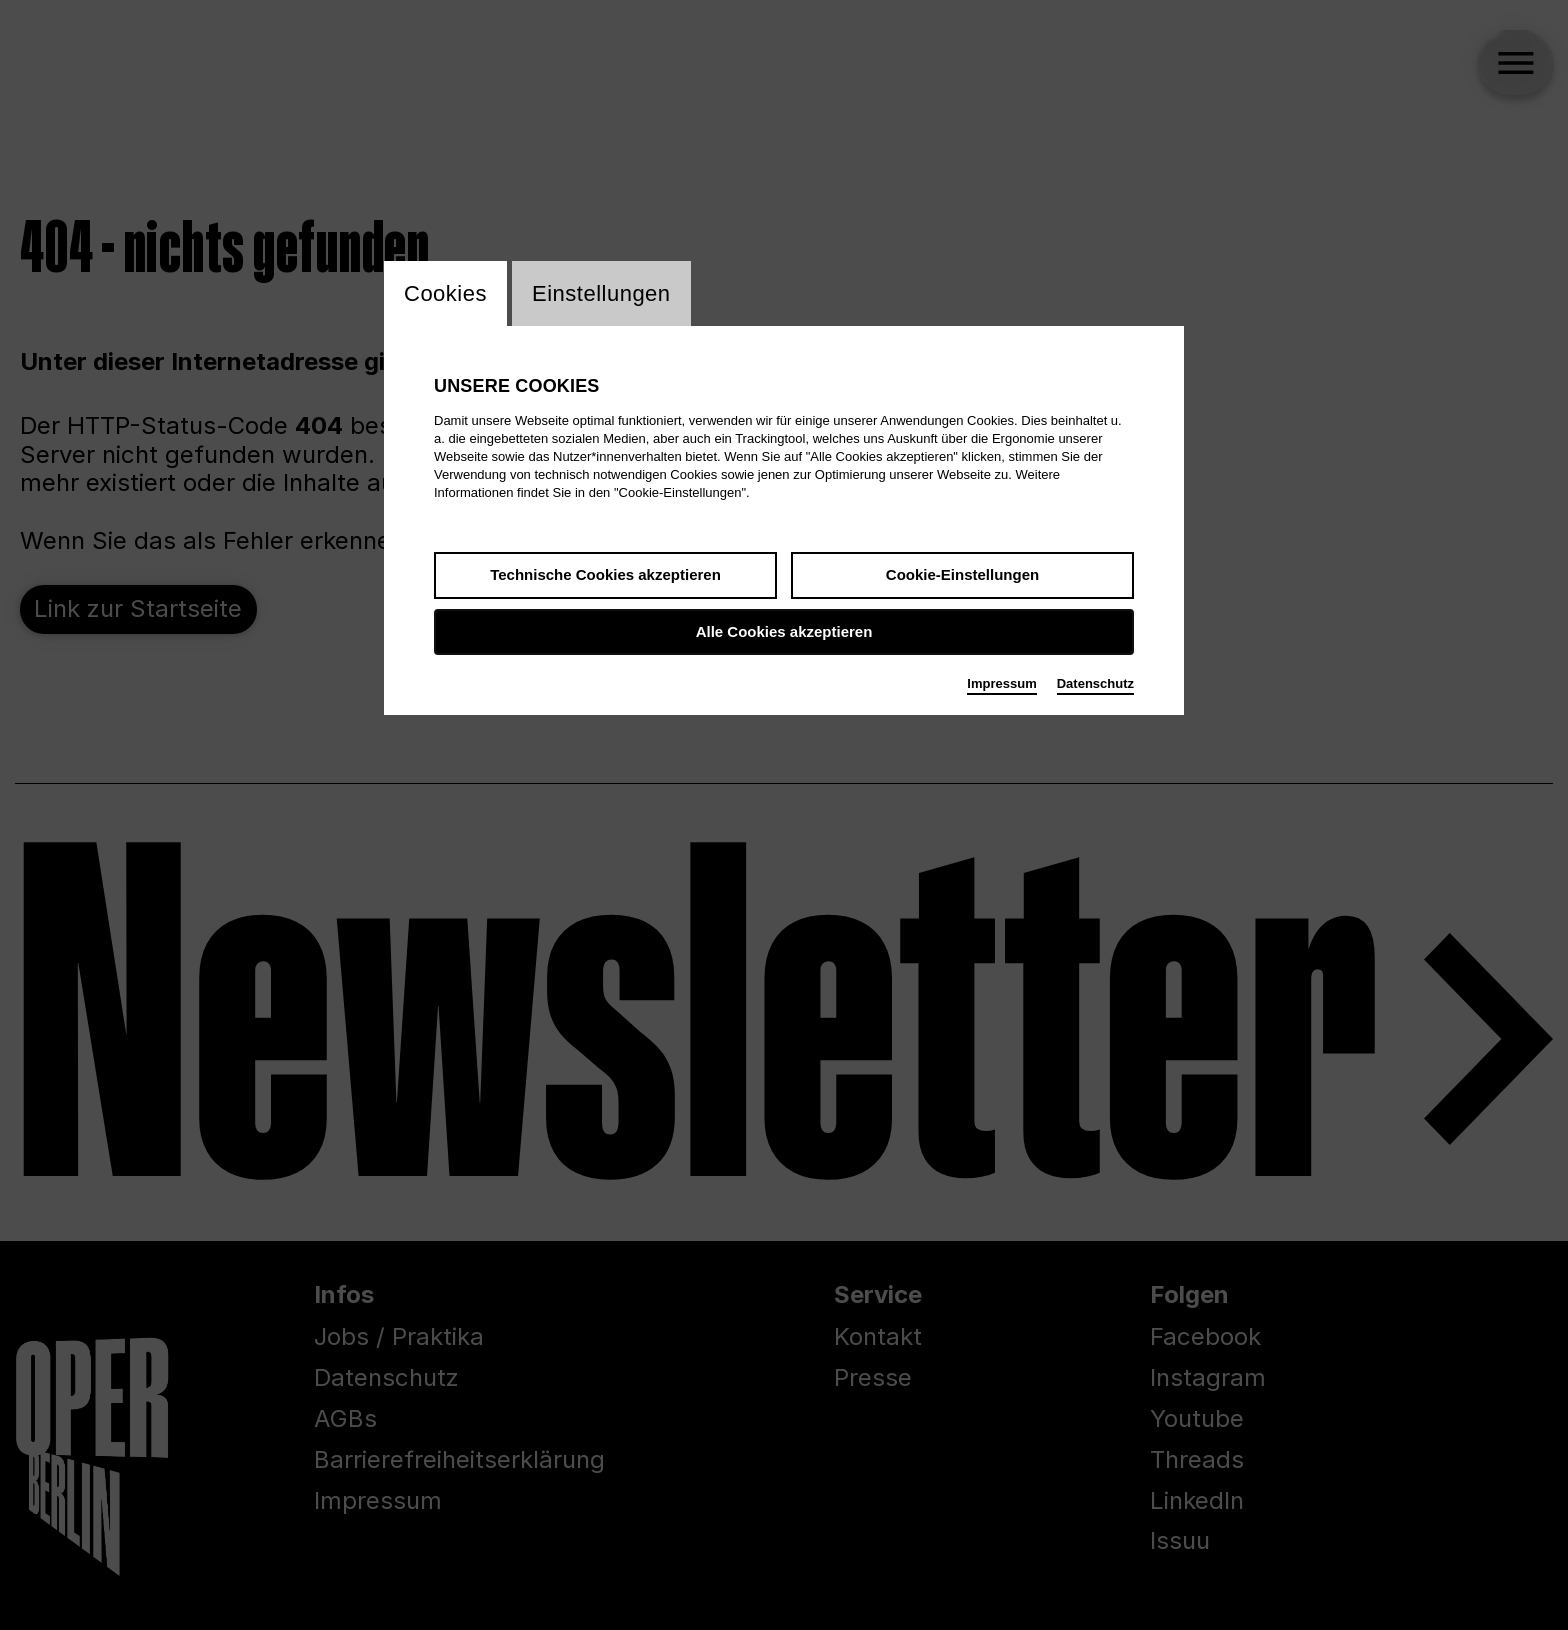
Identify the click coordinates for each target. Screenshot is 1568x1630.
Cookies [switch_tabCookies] (445, 293)
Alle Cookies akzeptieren (784, 631)
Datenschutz (1095, 683)
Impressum (1001, 683)
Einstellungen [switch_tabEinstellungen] (601, 293)
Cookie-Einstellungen (962, 574)
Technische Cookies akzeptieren (605, 574)
